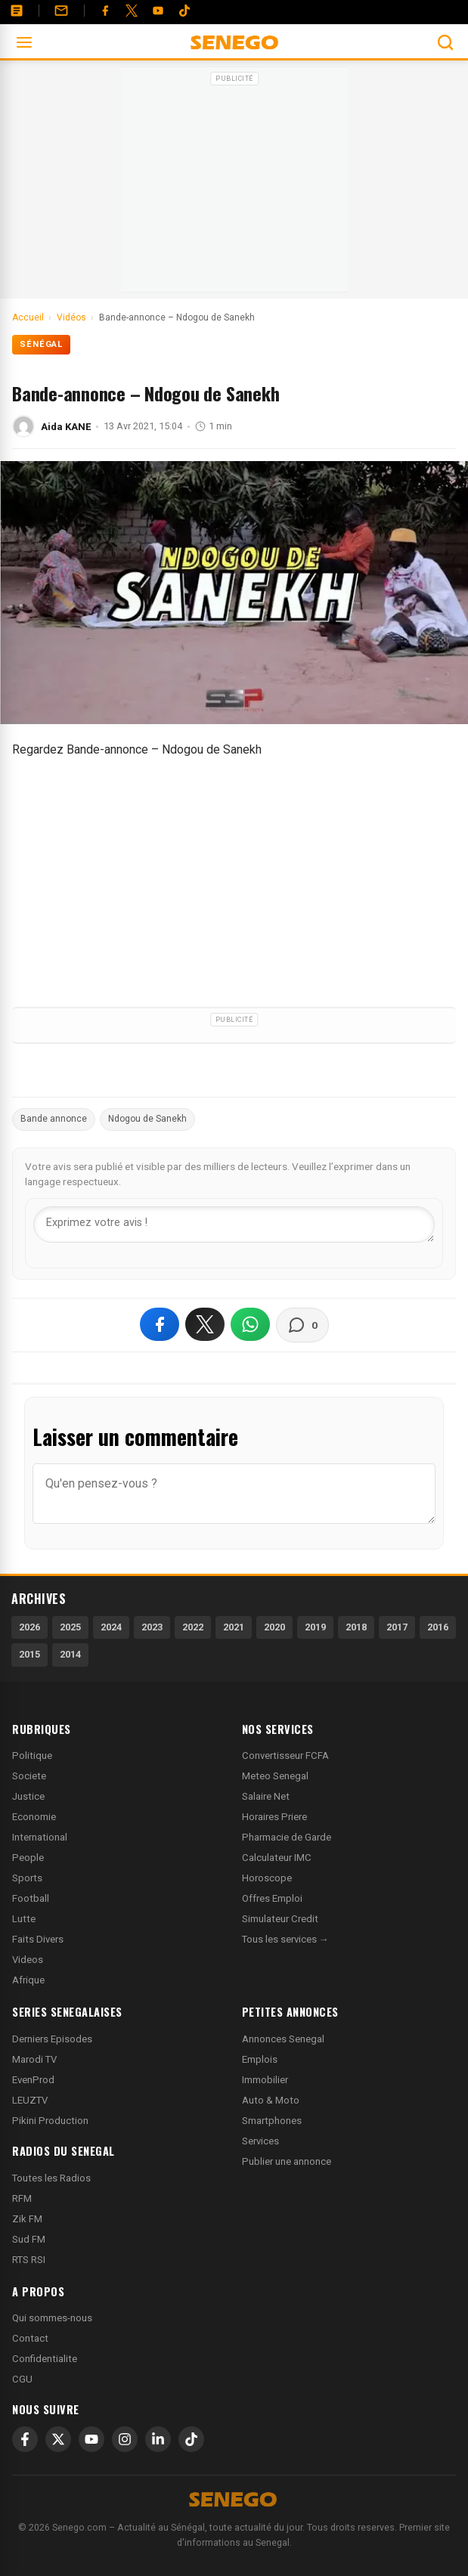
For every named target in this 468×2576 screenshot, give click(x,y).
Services (260, 2141)
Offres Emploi (272, 1898)
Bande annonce (53, 1118)
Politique (32, 1755)
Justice (28, 1796)
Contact (30, 2338)
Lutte (24, 1918)
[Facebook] (105, 11)
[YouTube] (158, 11)
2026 (29, 1627)
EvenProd (33, 2079)
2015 (29, 1654)
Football (30, 1898)
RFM (22, 2198)
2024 (111, 1627)
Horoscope (267, 1878)
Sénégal (41, 344)
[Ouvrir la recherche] (445, 42)
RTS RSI (28, 2259)
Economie (34, 1816)
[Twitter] (132, 11)
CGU (22, 2379)
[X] (58, 2439)
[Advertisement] (234, 184)
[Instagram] (125, 2439)
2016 (437, 1627)
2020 (274, 1627)
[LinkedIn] (158, 2439)
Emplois (259, 2059)
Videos (27, 1959)
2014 (70, 1654)
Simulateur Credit (280, 1918)
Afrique (28, 1980)
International (39, 1837)
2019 (315, 1627)
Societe (29, 1776)
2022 (192, 1627)
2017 (397, 1627)
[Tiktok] (184, 11)
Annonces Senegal (283, 2039)
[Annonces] (16, 10)
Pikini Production (50, 2120)
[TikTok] (191, 2439)
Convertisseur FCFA (285, 1755)
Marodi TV (34, 2059)
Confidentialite (44, 2358)
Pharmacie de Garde (286, 1837)
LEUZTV (30, 2100)
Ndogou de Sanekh (147, 1118)
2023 (152, 1627)
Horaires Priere (274, 1816)
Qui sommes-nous (52, 2318)
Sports (27, 1878)
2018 (356, 1627)
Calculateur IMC (276, 1857)
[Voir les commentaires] (302, 1325)
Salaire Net (266, 1796)
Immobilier (265, 2079)
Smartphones (272, 2120)
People (28, 1857)
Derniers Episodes (52, 2039)
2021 (233, 1627)
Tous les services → (285, 1939)
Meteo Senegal (275, 1776)
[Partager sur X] (205, 1324)
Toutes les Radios (51, 2178)
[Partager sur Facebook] (159, 1324)
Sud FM (28, 2239)
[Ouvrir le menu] (24, 42)
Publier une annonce (286, 2161)
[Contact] (61, 10)
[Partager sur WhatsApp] (250, 1324)
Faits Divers (38, 1939)
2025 (70, 1627)
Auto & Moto (270, 2100)
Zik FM (27, 2219)
